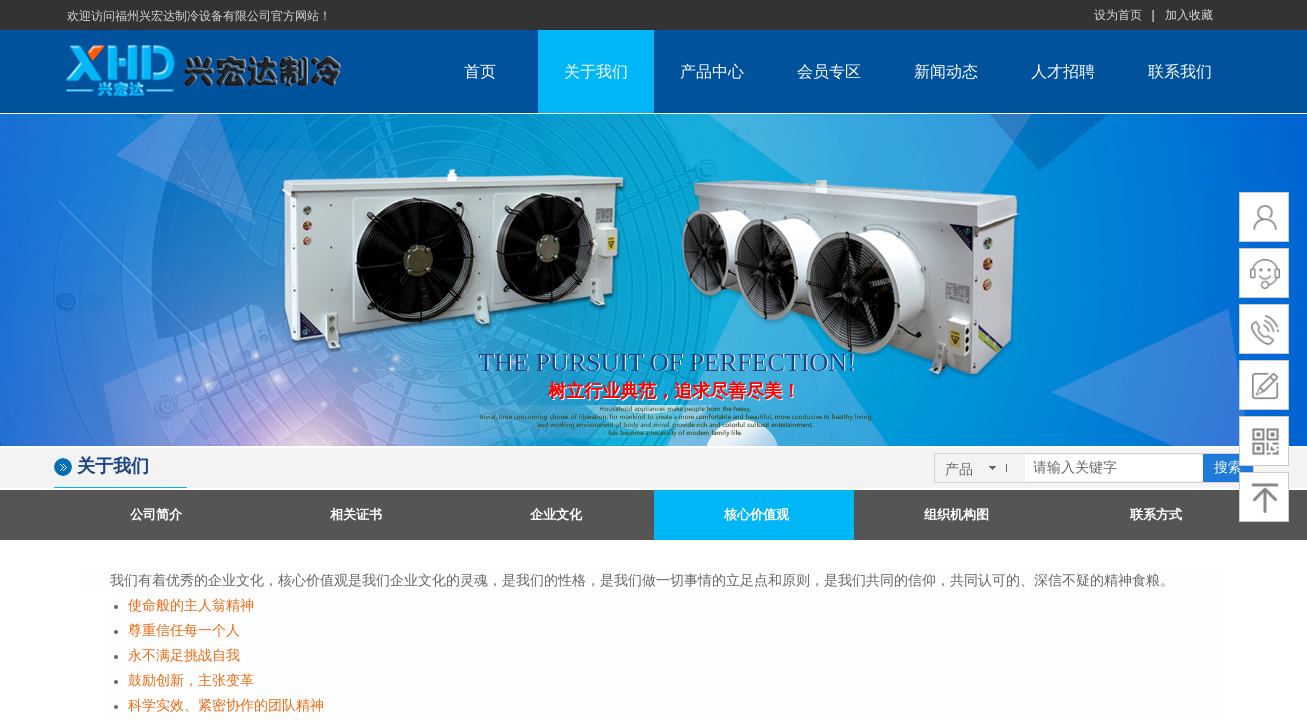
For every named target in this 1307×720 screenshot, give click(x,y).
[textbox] (1114, 468)
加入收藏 (1189, 15)
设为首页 (1118, 15)
